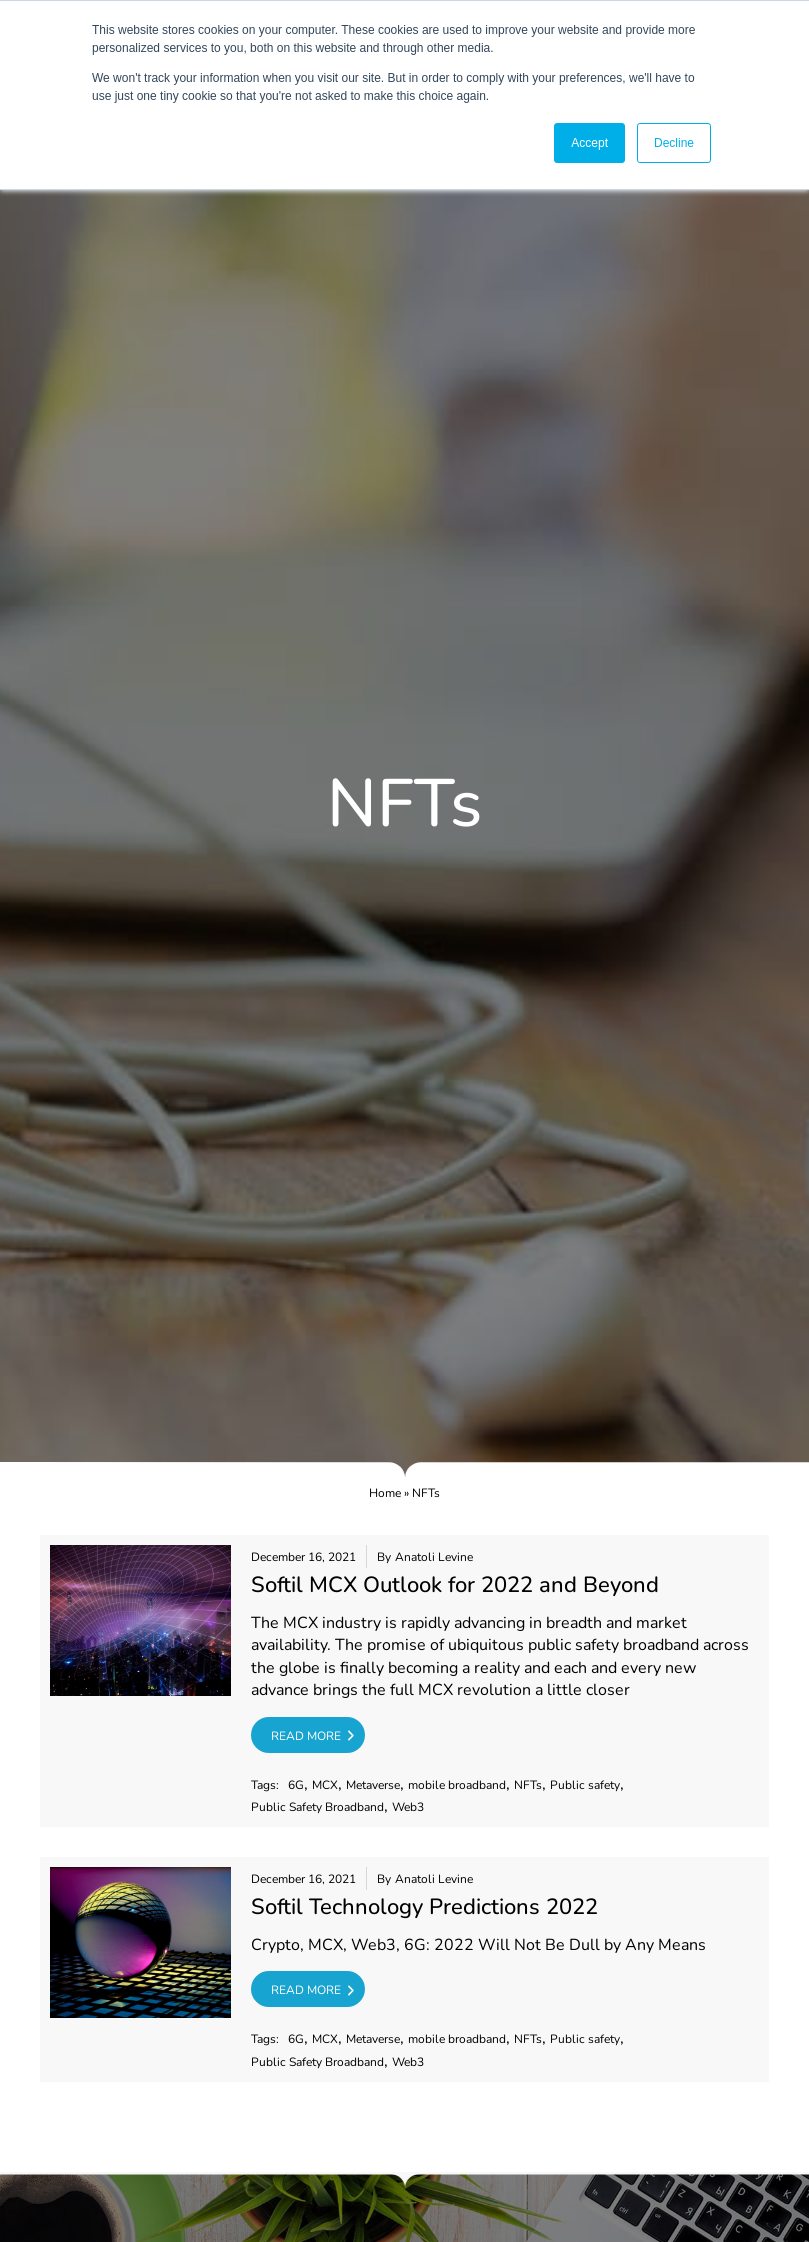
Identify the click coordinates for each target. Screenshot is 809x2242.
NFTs (528, 1785)
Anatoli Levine (434, 1557)
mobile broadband (457, 1785)
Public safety (585, 1785)
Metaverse (373, 1785)
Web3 (408, 1807)
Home (385, 1493)
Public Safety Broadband (317, 1807)
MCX (325, 1785)
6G (296, 1785)
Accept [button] (589, 143)
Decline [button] (674, 143)
